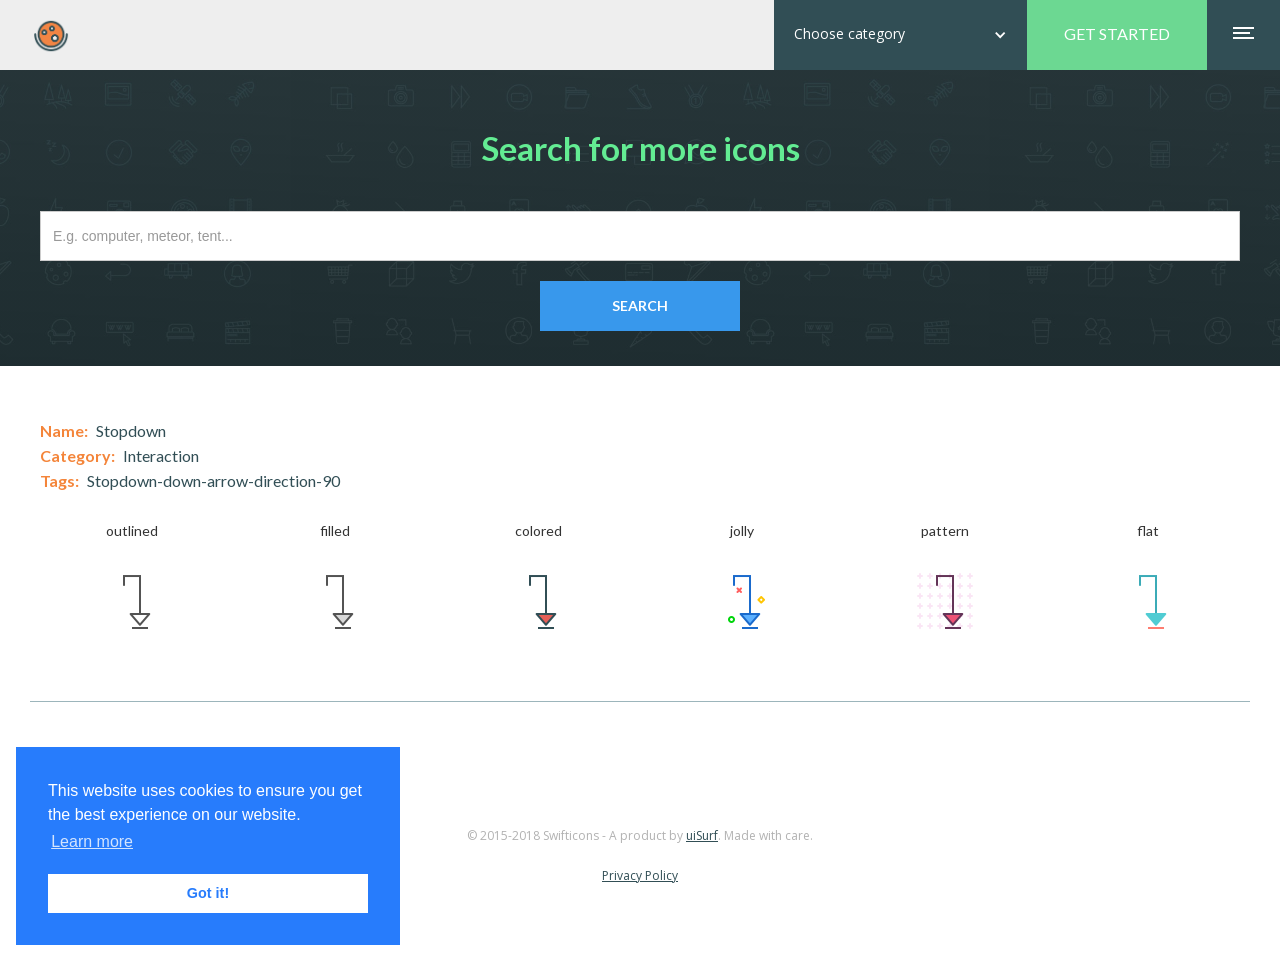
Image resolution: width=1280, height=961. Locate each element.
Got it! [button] (208, 893)
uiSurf (702, 835)
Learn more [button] (92, 841)
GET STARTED (1117, 33)
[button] (900, 35)
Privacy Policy (640, 875)
